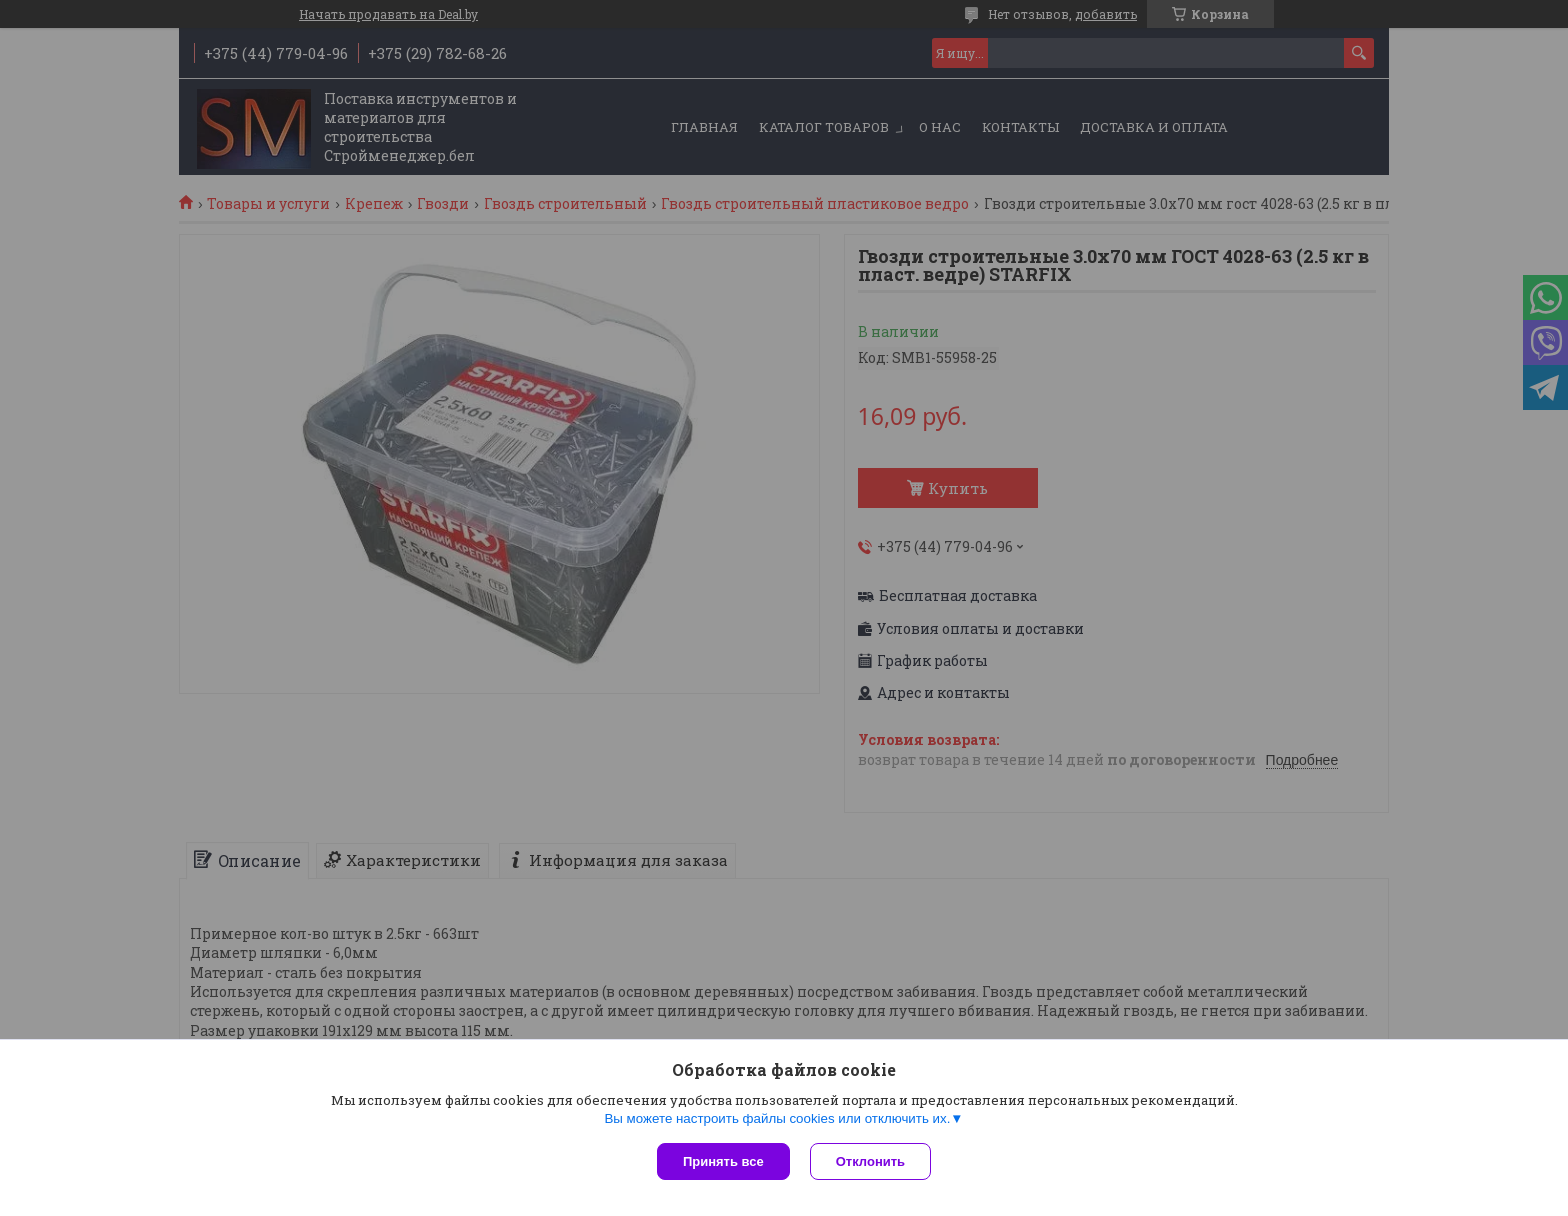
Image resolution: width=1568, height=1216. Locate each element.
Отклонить (870, 1161)
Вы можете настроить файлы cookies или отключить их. (777, 1118)
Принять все (723, 1161)
